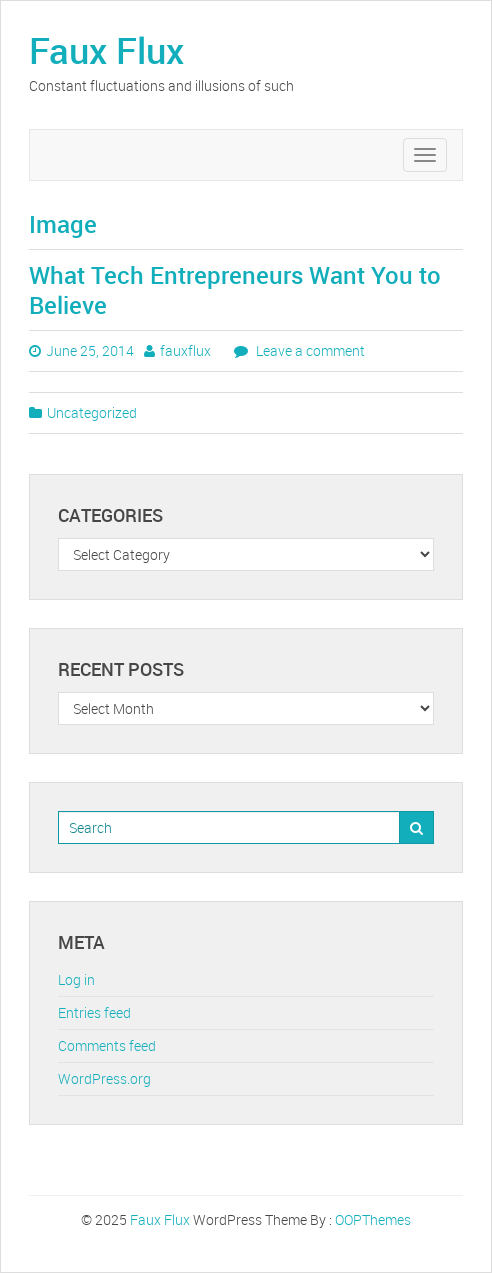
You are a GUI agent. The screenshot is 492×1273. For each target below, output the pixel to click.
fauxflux (185, 350)
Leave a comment (309, 350)
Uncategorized (92, 412)
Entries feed (94, 1012)
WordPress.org (104, 1078)
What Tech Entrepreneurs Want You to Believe (235, 290)
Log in (76, 979)
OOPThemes (373, 1219)
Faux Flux (106, 50)
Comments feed (107, 1045)
